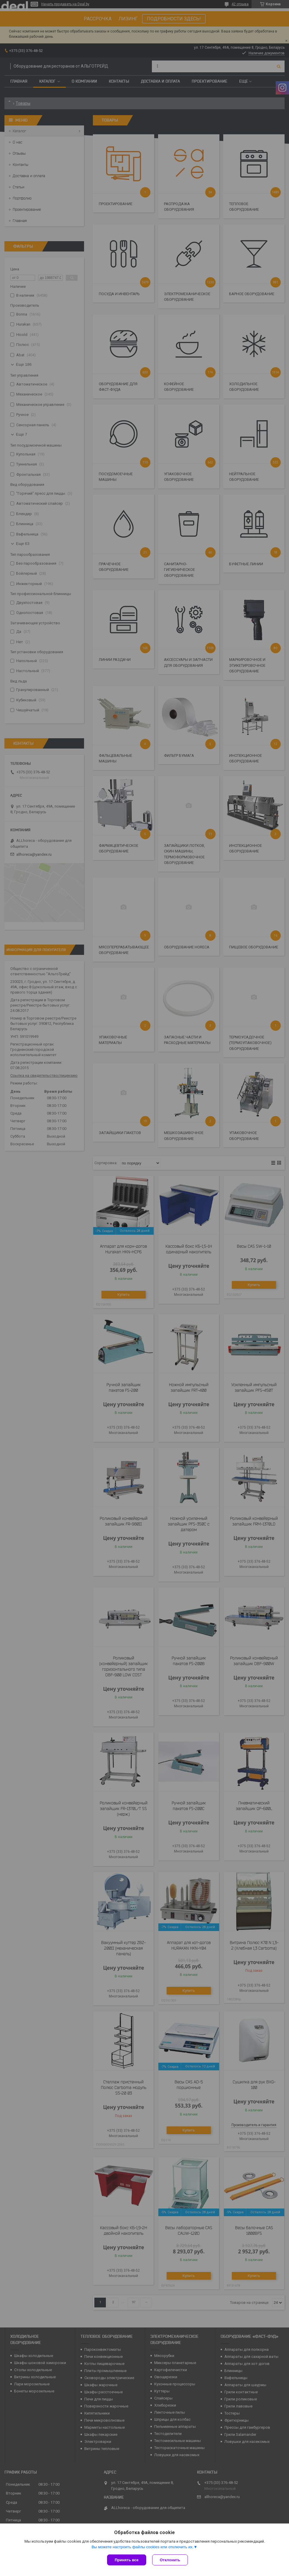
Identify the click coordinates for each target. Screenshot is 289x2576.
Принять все (127, 2560)
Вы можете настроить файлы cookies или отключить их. (142, 2547)
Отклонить (170, 2560)
